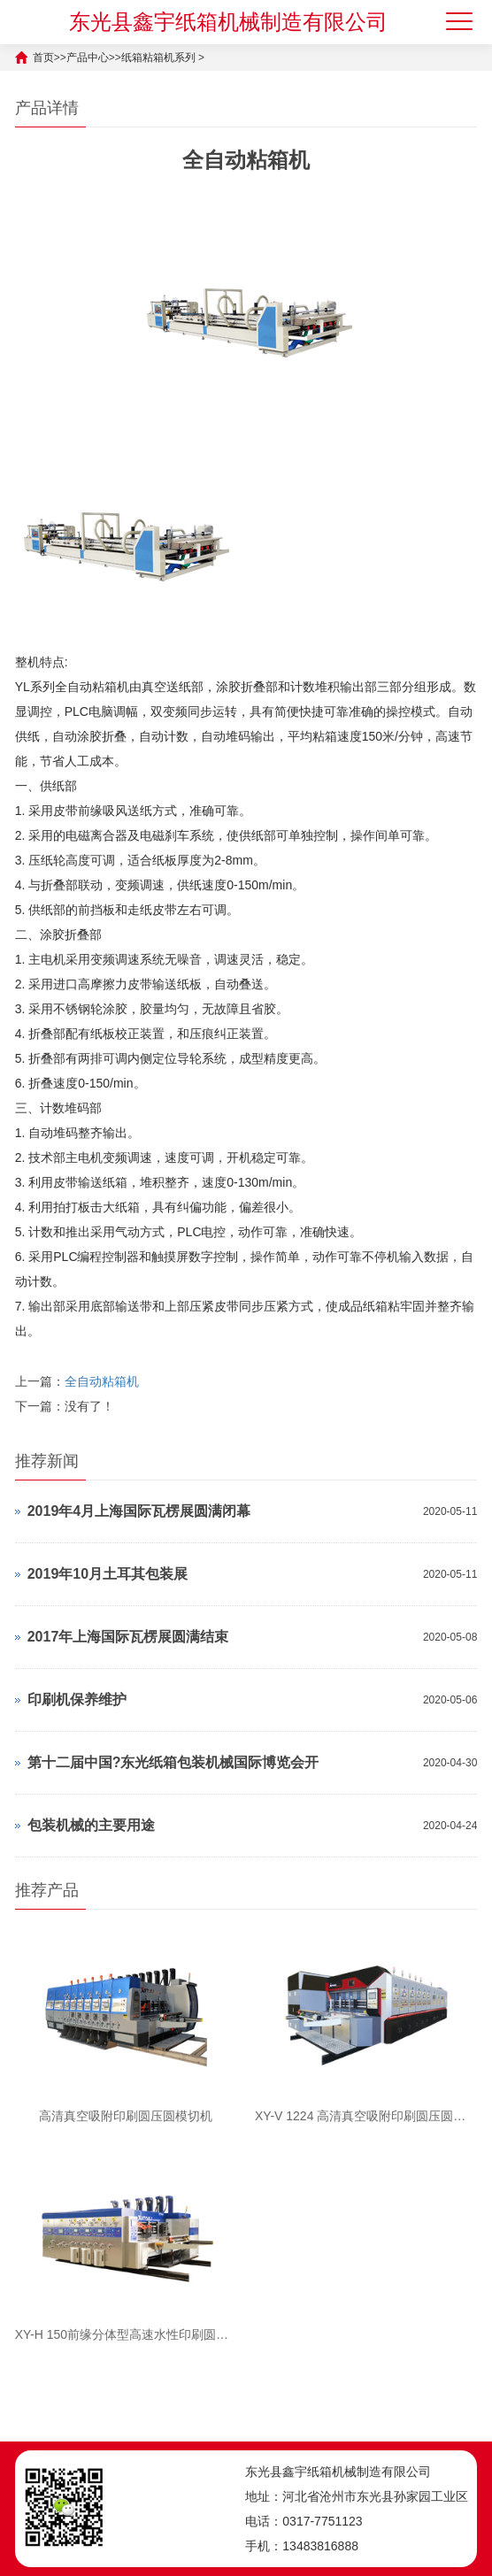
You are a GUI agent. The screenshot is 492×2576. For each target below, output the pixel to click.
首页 (43, 57)
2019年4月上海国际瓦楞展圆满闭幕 (139, 1511)
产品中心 (87, 57)
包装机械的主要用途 (91, 1825)
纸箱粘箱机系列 (158, 57)
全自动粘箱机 (102, 1381)
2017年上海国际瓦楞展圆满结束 (128, 1636)
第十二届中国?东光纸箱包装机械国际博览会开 (173, 1762)
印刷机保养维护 (77, 1699)
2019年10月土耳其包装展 (107, 1573)
